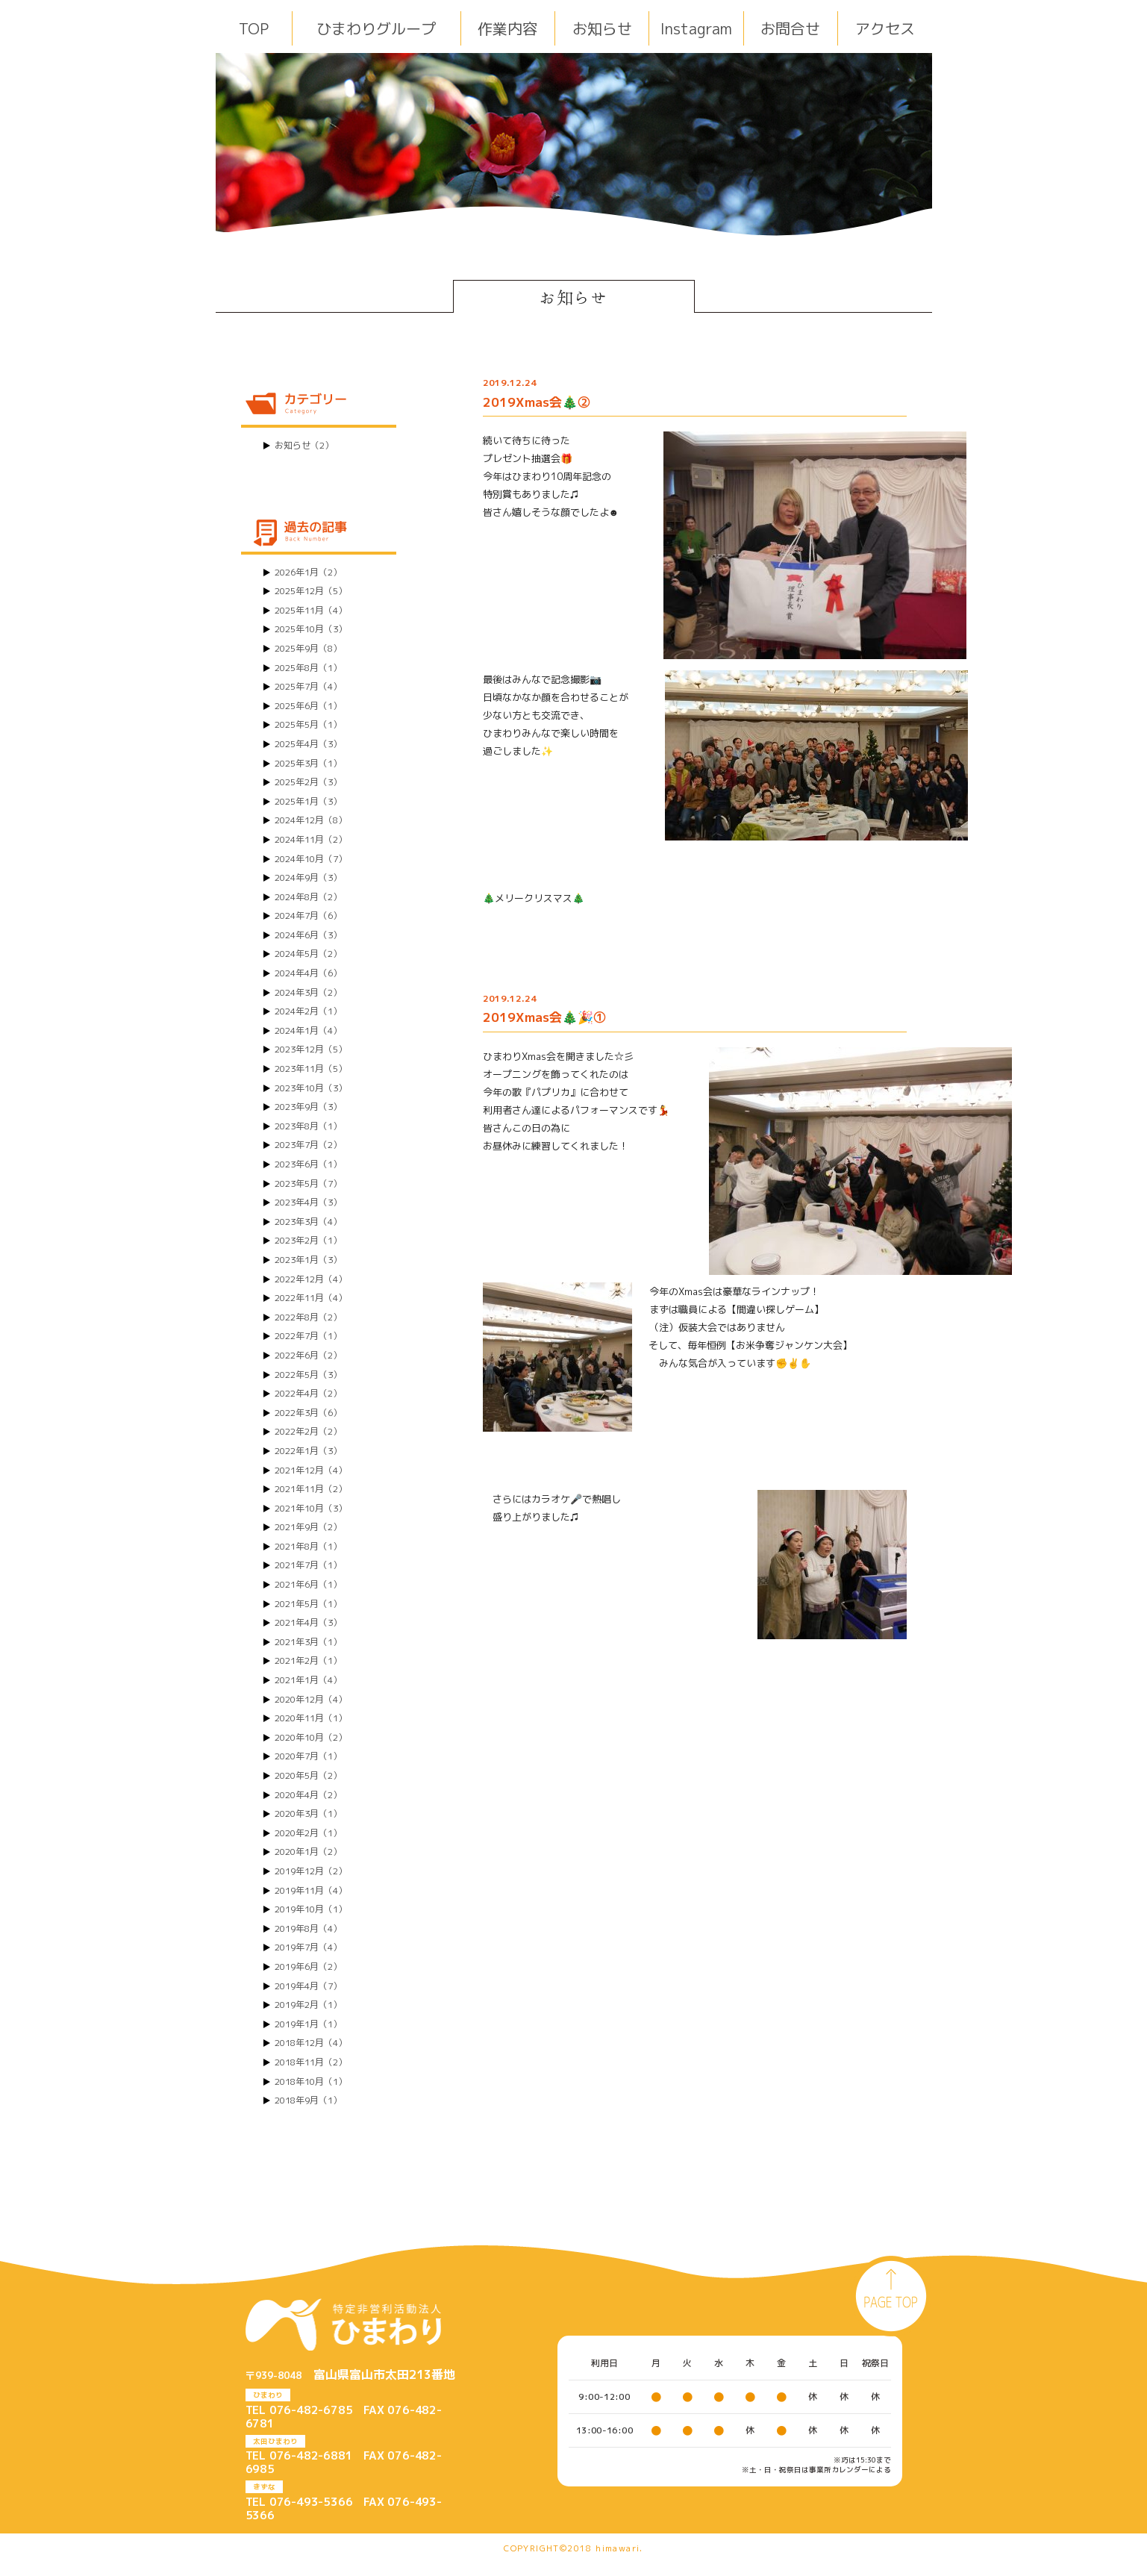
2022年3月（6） (308, 1412)
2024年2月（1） (308, 1011)
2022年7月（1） (308, 1335)
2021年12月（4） (311, 1470)
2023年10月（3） (311, 1088)
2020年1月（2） (308, 1851)
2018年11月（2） (311, 2062)
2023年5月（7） (308, 1183)
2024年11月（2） (311, 839)
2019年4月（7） (308, 1986)
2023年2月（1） (308, 1240)
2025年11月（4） (311, 610)
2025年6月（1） (308, 705)
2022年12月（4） (311, 1279)
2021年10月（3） (311, 1508)
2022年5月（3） (308, 1374)
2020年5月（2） (308, 1775)
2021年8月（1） (308, 1546)
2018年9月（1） (308, 2100)
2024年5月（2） (308, 953)
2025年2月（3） (308, 782)
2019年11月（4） (311, 1890)
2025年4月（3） (308, 743)
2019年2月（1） (308, 2004)
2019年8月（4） (308, 1928)
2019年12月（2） (311, 1871)
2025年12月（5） (311, 590)
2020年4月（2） (308, 1794)
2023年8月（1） (308, 1126)
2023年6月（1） (308, 1164)
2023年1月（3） (308, 1259)
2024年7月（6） (308, 915)
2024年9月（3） (308, 877)
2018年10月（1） (311, 2081)
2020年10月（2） (311, 1737)
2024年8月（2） (308, 897)
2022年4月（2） (308, 1393)
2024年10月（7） (311, 858)
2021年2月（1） (308, 1660)
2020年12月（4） (311, 1699)
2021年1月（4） (308, 1680)
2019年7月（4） (308, 1947)
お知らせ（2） (304, 445)
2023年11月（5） (311, 1068)
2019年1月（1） (308, 2024)
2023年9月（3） (308, 1106)
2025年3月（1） (308, 763)
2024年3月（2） (308, 992)
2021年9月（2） (308, 1527)
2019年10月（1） (311, 1909)
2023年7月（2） (308, 1144)
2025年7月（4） (308, 686)
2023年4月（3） (308, 1202)
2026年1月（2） (308, 572)
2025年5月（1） (308, 724)
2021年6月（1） (308, 1584)
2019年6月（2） (308, 1966)
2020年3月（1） (308, 1813)
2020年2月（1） (308, 1833)
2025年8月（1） (308, 667)
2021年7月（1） (308, 1565)
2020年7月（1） (308, 1756)
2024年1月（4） (308, 1030)
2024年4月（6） (308, 973)
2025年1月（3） (308, 801)
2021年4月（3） (308, 1622)
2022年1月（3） (308, 1450)
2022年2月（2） (308, 1431)
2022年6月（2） (308, 1355)
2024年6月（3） (308, 935)
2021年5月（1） (308, 1603)
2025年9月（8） (308, 648)
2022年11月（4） (311, 1297)
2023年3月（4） (308, 1221)
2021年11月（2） (311, 1488)
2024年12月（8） (311, 820)
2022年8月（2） (308, 1317)
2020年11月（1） (311, 1718)
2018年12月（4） (311, 2042)
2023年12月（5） (311, 1049)
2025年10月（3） (311, 629)
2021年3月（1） (308, 1641)
